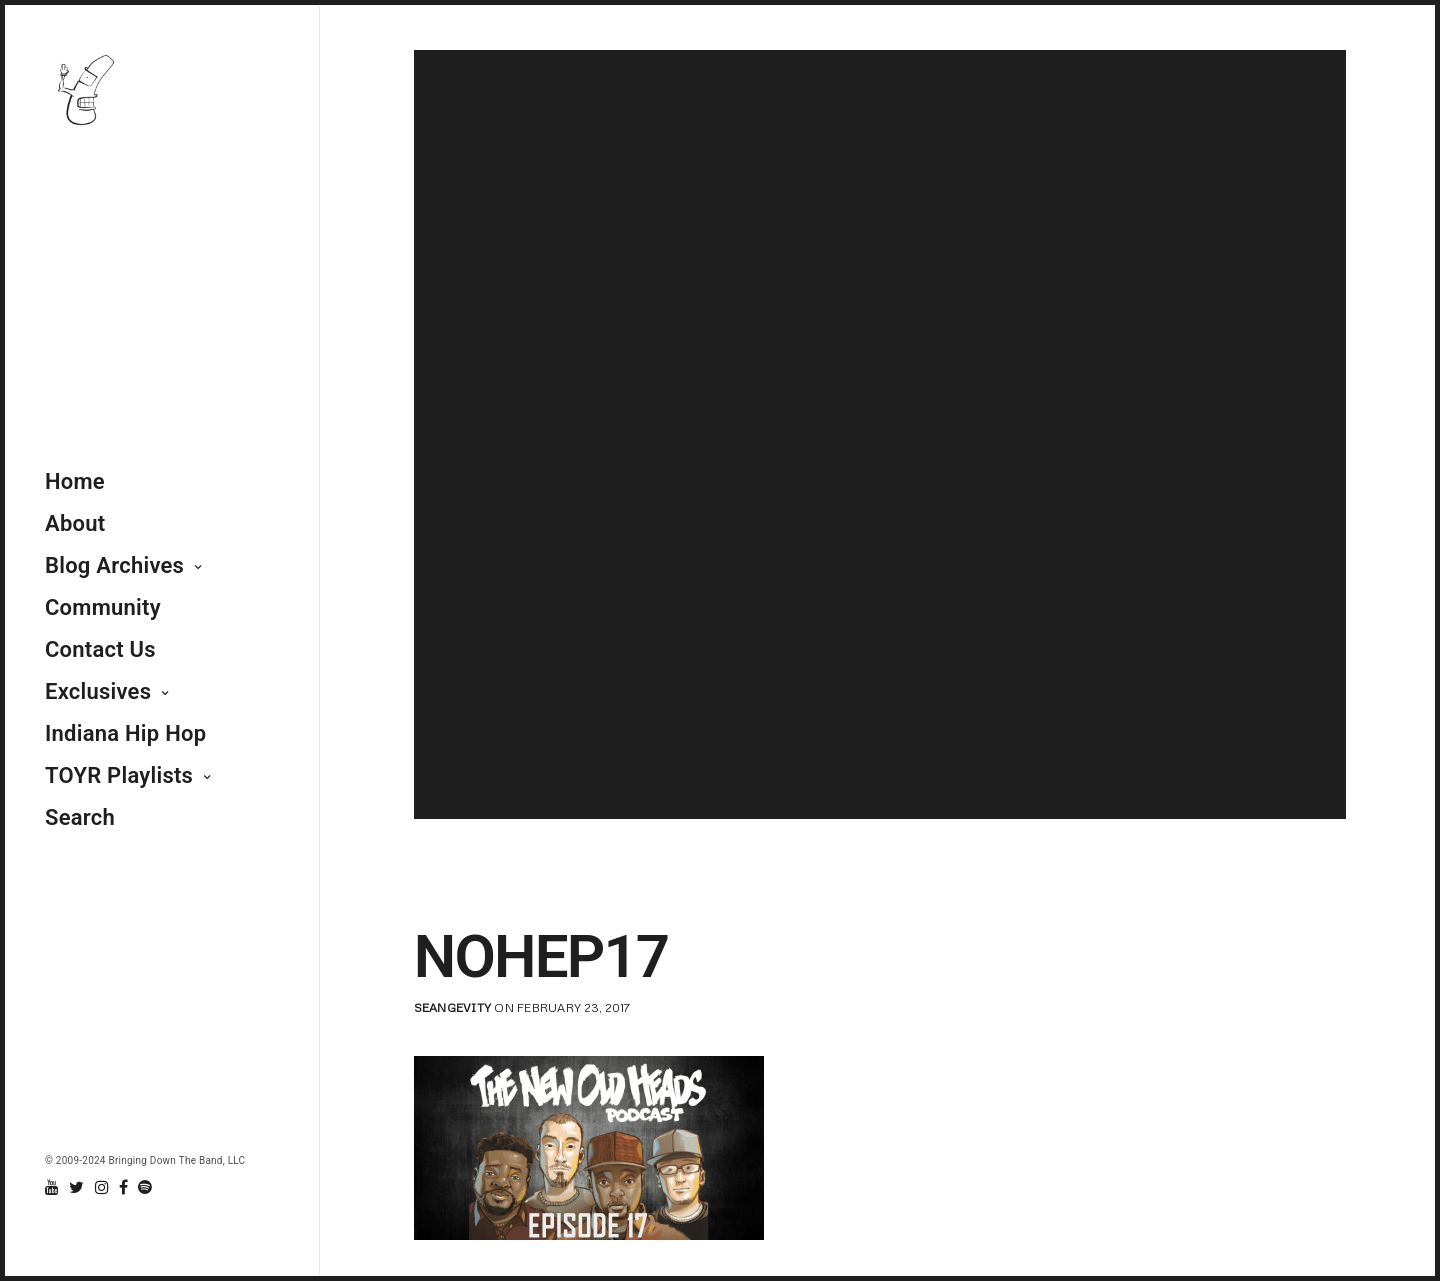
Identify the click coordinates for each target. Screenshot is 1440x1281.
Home (75, 481)
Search (80, 817)
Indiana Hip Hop (125, 733)
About (75, 523)
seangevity (452, 1007)
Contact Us (100, 649)
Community (103, 607)
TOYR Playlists (119, 775)
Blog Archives (114, 565)
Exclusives (98, 691)
